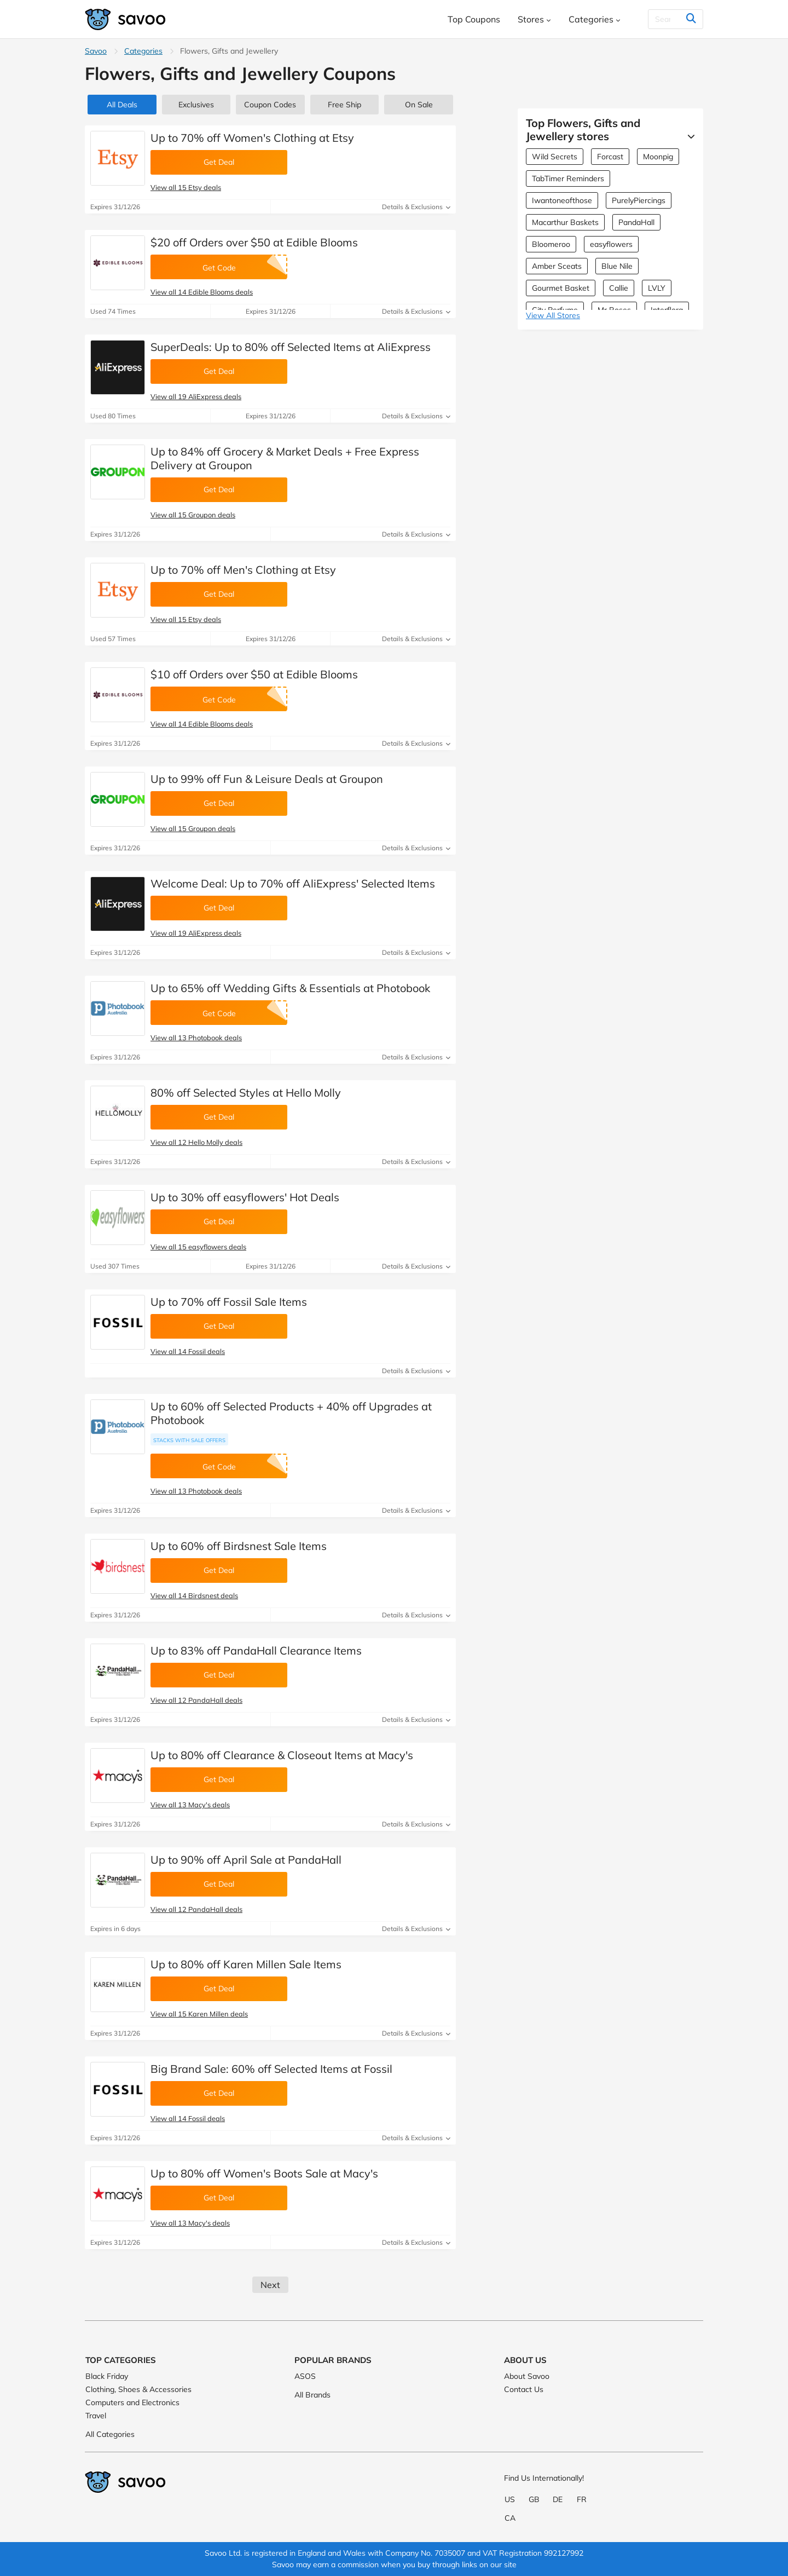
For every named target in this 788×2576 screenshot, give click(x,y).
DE (558, 2499)
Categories (143, 51)
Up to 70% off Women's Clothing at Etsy (252, 138)
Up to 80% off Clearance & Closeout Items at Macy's (281, 1755)
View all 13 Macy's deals (190, 1804)
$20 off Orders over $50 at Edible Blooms (254, 242)
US (510, 2499)
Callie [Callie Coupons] (618, 288)
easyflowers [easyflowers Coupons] (611, 244)
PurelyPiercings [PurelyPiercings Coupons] (638, 200)
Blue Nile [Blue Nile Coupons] (617, 266)
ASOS (305, 2376)
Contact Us (523, 2389)
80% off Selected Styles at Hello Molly (245, 1092)
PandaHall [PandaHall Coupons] (636, 222)
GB (534, 2499)
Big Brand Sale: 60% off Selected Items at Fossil (271, 2069)
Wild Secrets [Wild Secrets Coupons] (554, 157)
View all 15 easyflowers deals (198, 1246)
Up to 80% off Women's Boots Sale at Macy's (264, 2173)
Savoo (96, 51)
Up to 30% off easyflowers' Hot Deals (244, 1197)
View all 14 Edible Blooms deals (201, 291)
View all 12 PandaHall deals (196, 1700)
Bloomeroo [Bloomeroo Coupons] (551, 244)
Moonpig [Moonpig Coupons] (658, 157)
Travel (95, 2416)
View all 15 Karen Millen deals (199, 2013)
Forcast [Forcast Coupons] (610, 157)
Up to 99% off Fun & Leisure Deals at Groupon (266, 779)
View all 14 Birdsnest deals (194, 1595)
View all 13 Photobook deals (196, 1037)
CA (510, 2518)
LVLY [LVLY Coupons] (656, 288)
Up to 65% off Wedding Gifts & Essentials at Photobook (290, 988)
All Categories (110, 2434)
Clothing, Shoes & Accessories (138, 2389)
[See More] (688, 136)
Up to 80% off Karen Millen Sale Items (245, 1964)
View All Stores (553, 315)
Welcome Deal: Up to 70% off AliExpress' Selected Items (292, 883)
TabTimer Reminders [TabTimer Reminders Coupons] (568, 178)
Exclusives (196, 105)
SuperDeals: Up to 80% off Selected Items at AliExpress (290, 347)
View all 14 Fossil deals (187, 1351)
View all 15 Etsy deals (185, 187)
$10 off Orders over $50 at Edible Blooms (254, 674)
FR (582, 2499)
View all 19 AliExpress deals (195, 396)
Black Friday (106, 2376)
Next (270, 2284)
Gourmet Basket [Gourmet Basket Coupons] (560, 288)
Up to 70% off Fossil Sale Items (228, 1302)
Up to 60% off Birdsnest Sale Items (238, 1546)
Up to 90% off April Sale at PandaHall (245, 1859)
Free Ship (344, 105)
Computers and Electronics (132, 2402)
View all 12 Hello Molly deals (196, 1142)
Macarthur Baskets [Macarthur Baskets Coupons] (565, 222)
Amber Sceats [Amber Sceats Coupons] (557, 266)
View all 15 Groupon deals (192, 514)
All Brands (312, 2395)
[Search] (669, 19)
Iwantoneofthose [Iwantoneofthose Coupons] (562, 200)
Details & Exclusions (416, 207)
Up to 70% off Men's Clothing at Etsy (243, 570)
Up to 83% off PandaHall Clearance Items (256, 1650)
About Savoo (526, 2376)
